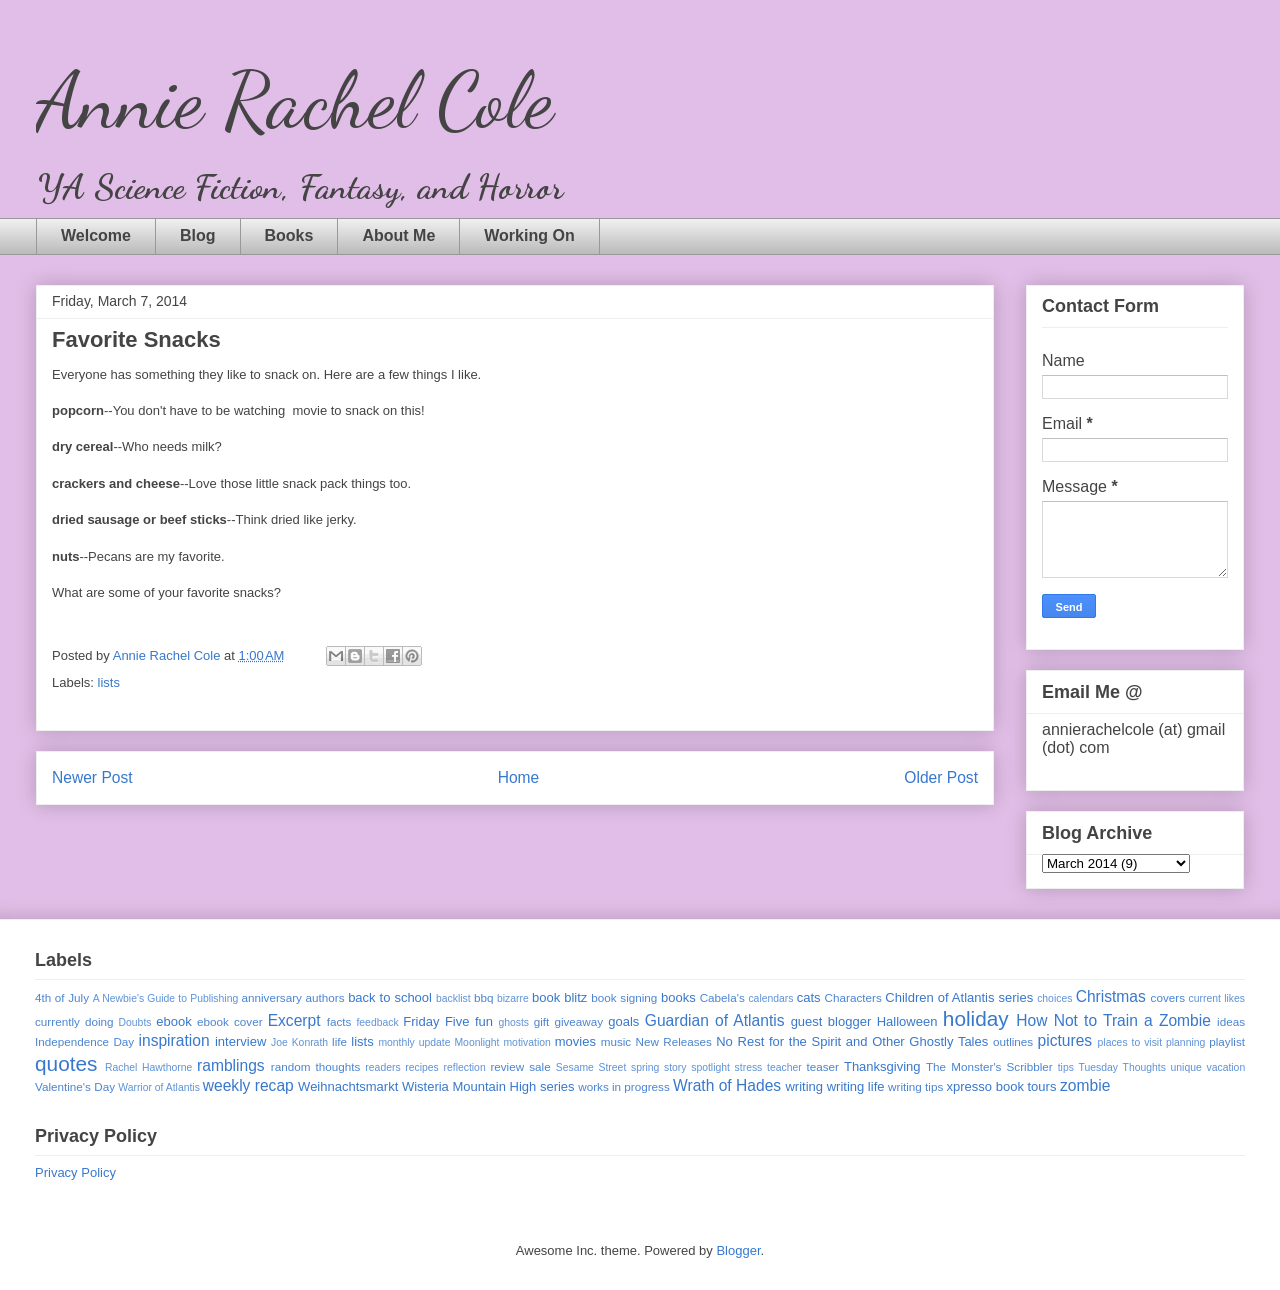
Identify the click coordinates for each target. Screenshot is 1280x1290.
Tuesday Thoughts (1122, 1067)
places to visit (1130, 1042)
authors (325, 997)
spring (645, 1067)
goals (623, 1021)
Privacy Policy (75, 1172)
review (507, 1066)
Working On (529, 235)
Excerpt (294, 1020)
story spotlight (697, 1067)
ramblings (231, 1065)
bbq (484, 997)
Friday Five (436, 1021)
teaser (822, 1066)
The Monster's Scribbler (989, 1066)
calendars (770, 998)
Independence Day (84, 1041)
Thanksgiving (882, 1066)
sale (539, 1066)
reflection (465, 1067)
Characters (853, 997)
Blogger (738, 1250)
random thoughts (316, 1066)
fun (484, 1021)
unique (1186, 1067)
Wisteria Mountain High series (488, 1086)
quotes (66, 1063)
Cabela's (722, 997)
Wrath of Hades (727, 1085)
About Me (398, 235)
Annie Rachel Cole (294, 100)
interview (240, 1041)
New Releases (674, 1041)
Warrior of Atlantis (159, 1087)
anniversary (271, 997)
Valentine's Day (75, 1086)
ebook (173, 1021)
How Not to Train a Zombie (1113, 1020)
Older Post (941, 777)
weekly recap (248, 1085)
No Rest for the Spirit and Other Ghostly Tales (852, 1041)
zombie (1085, 1085)
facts (339, 1021)
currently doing (74, 1021)
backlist (453, 998)
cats (809, 997)
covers (1168, 997)
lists (109, 682)
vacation (1225, 1067)
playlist (1227, 1041)
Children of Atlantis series (959, 997)
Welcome (96, 235)
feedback (377, 1022)
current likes (1217, 998)
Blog (198, 235)
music (616, 1041)
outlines (1013, 1041)
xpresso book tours (1002, 1086)
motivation (526, 1042)
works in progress (624, 1086)
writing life (856, 1086)
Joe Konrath (299, 1042)
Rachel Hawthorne (148, 1067)
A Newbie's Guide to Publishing (166, 998)
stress (749, 1067)
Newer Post (92, 777)
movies (575, 1041)
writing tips (915, 1086)
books (678, 997)
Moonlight (476, 1042)
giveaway (578, 1021)
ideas (1231, 1021)
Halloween (907, 1021)
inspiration (174, 1040)
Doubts (135, 1022)
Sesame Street (591, 1067)
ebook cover (230, 1021)
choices (1054, 998)
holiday (976, 1018)
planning (1185, 1042)
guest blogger (831, 1021)
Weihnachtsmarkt (348, 1086)
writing (804, 1086)
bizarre (513, 998)
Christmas (1111, 996)
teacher (784, 1067)
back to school (390, 997)
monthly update (414, 1042)
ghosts (513, 1022)
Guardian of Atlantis (715, 1020)
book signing (624, 997)
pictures (1065, 1040)
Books (289, 235)
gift (542, 1021)
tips (1066, 1067)
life (339, 1041)
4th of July (62, 997)
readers (382, 1067)
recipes (422, 1067)
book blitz (559, 997)
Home (519, 777)
